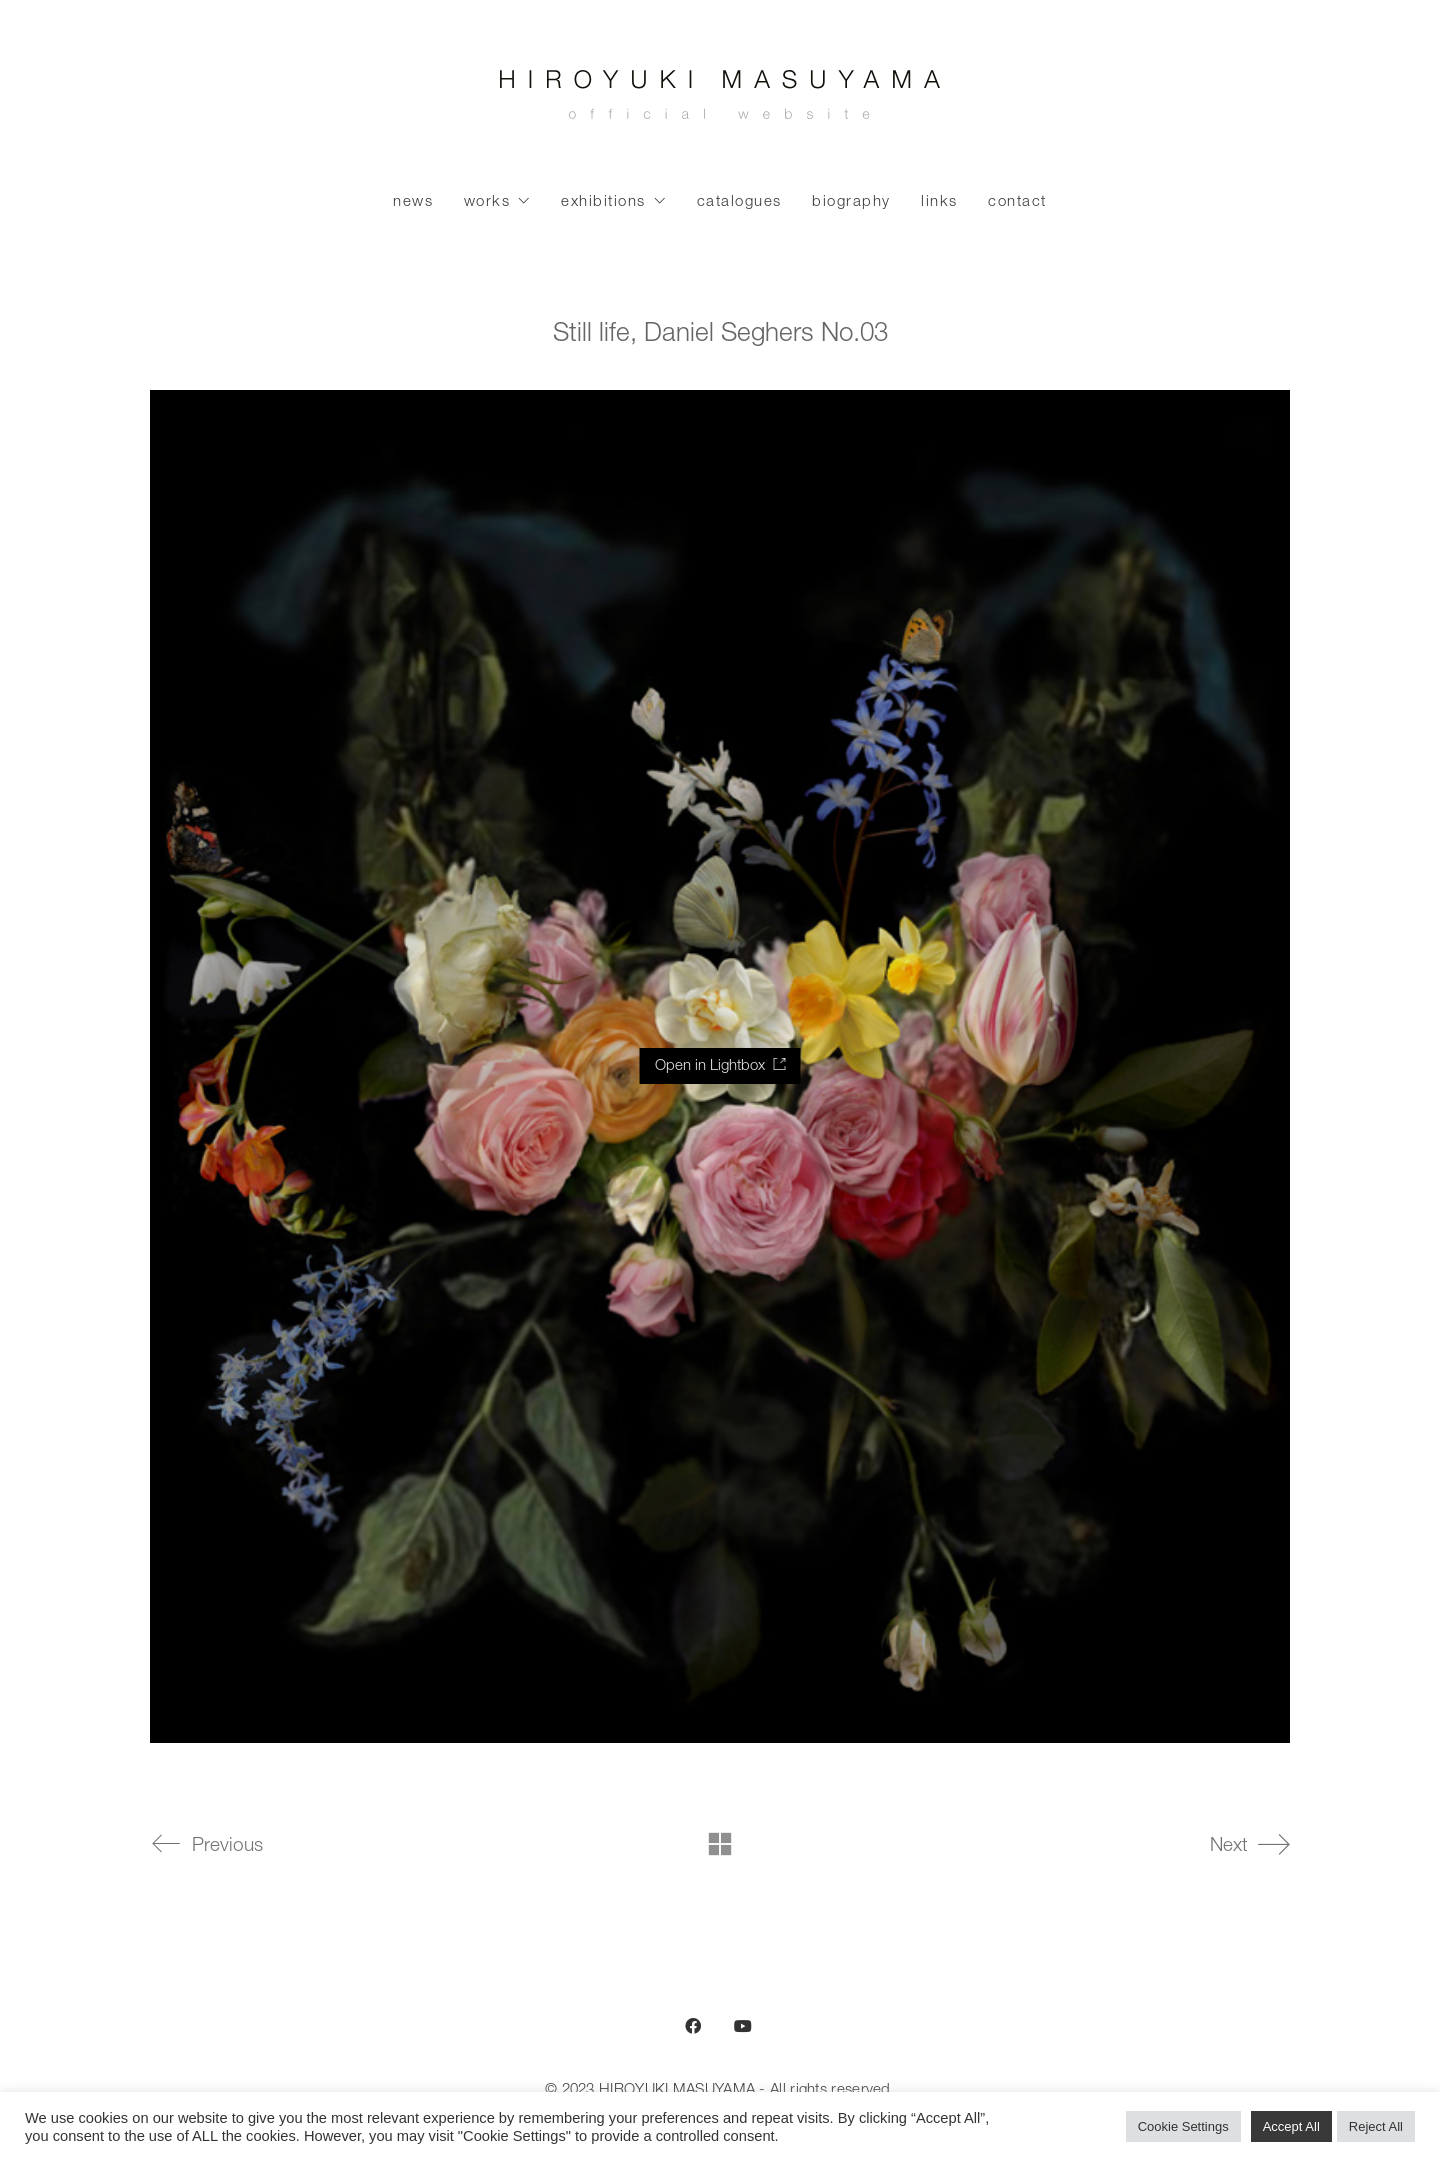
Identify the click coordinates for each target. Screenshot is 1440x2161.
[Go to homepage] (720, 100)
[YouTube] (743, 2026)
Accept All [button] (1291, 2126)
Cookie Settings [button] (1183, 2126)
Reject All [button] (1376, 2126)
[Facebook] (693, 2026)
